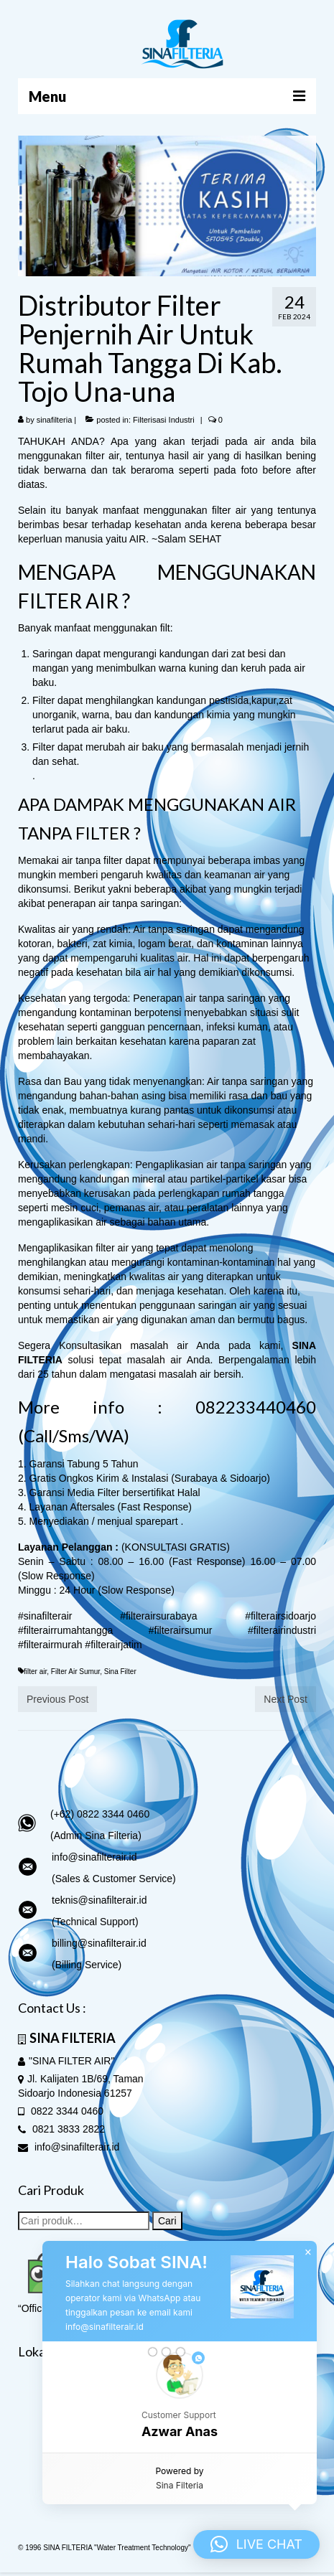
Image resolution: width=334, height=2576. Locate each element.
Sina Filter (120, 1671)
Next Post (285, 1699)
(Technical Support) (95, 1921)
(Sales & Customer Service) (114, 1878)
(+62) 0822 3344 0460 (99, 1814)
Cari (167, 2221)
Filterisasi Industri (164, 419)
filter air (35, 1671)
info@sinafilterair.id (94, 1857)
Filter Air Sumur (75, 1671)
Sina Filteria (179, 2485)
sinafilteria (55, 419)
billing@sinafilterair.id (99, 1943)
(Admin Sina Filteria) (96, 1835)
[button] (179, 2397)
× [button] (308, 2252)
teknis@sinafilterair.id (99, 1900)
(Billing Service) (86, 1964)
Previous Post (57, 1699)
